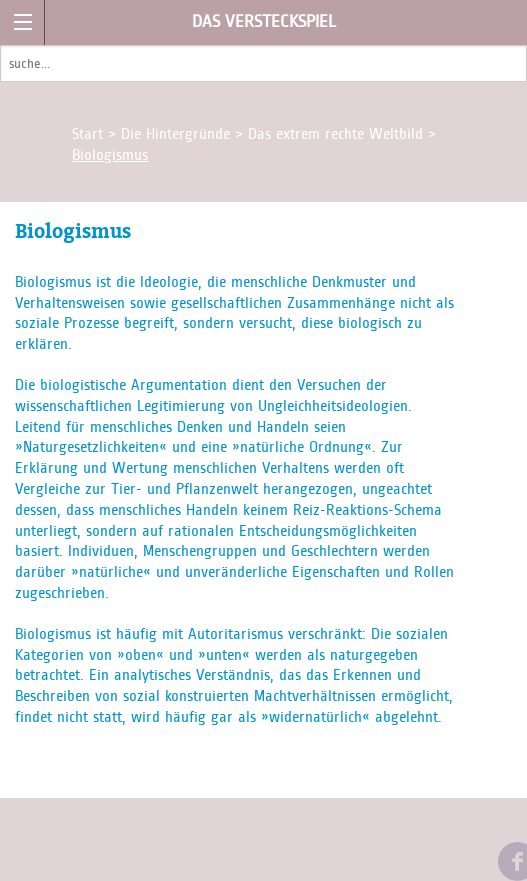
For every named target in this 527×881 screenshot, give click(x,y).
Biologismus (110, 155)
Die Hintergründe (178, 134)
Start (90, 134)
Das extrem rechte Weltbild (338, 134)
